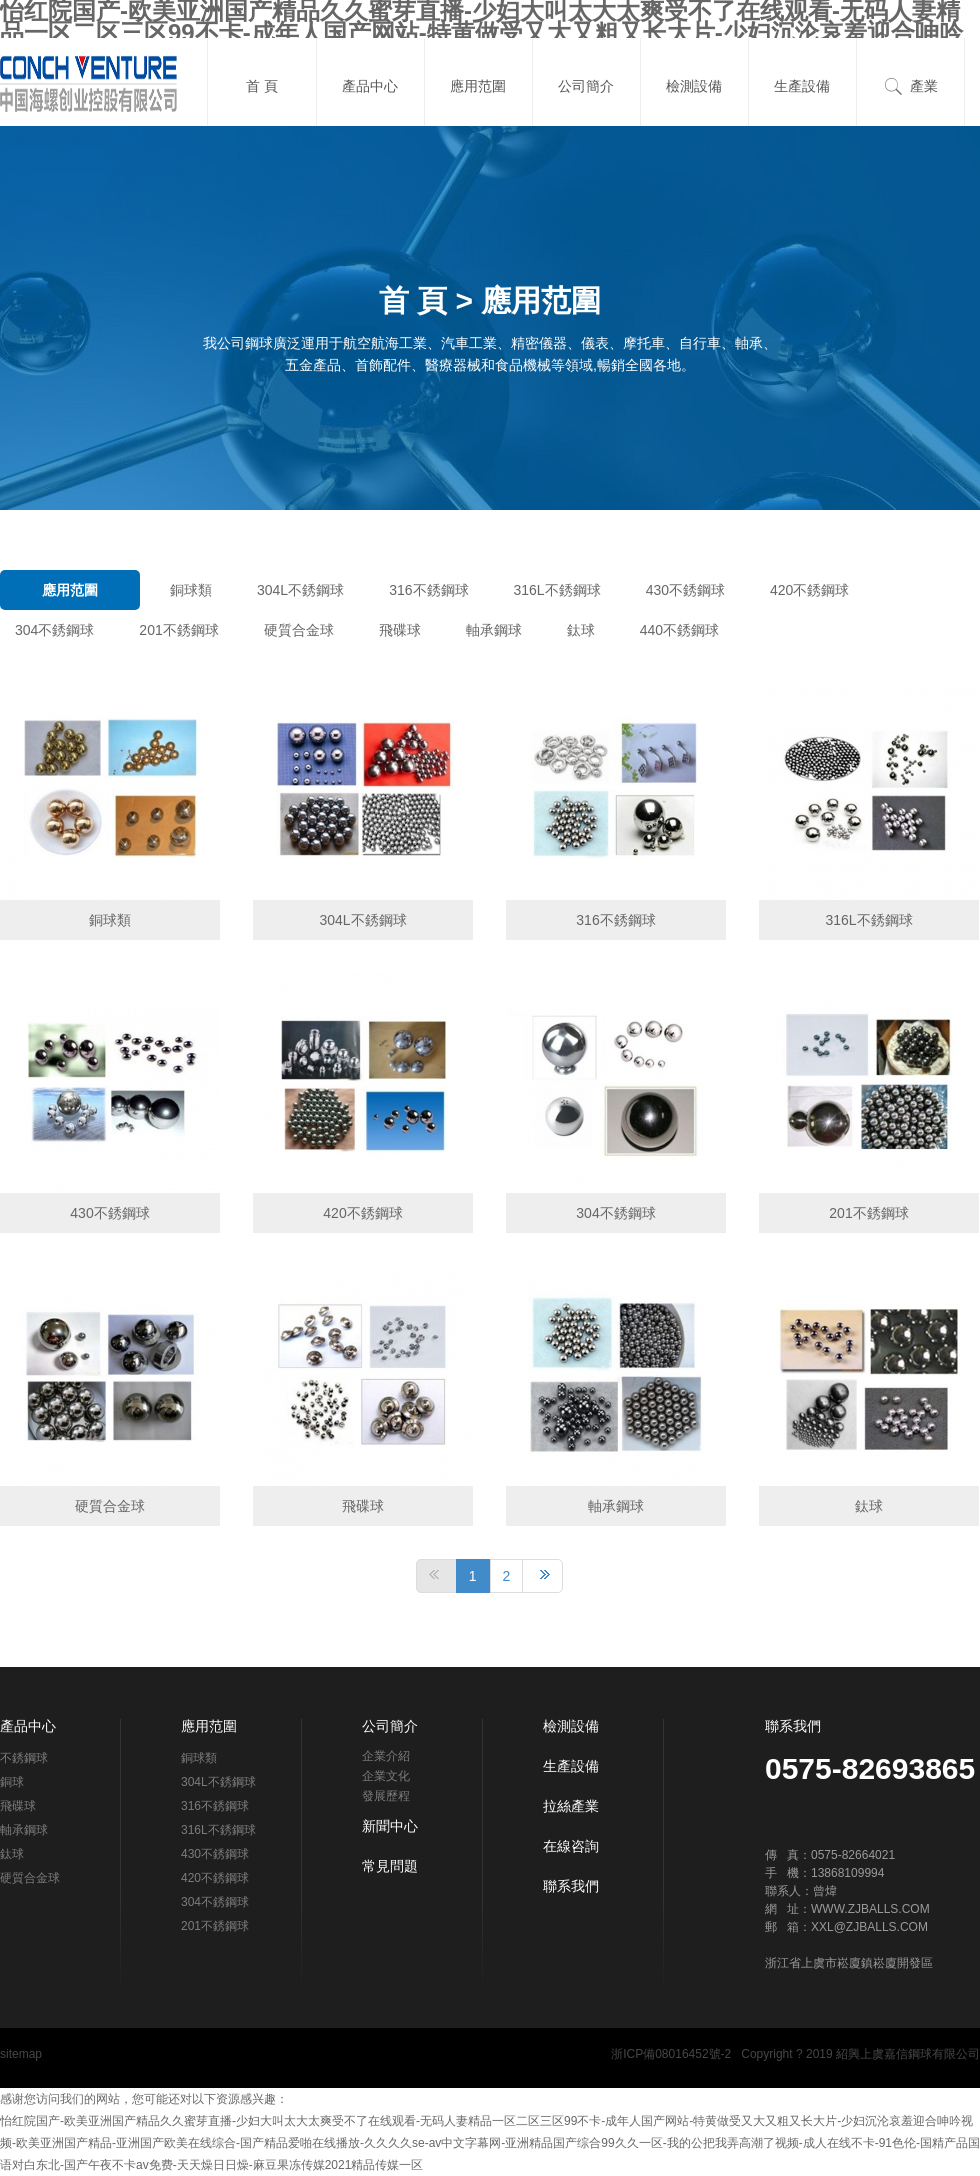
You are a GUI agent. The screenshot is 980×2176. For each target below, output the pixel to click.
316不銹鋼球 (428, 590)
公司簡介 (586, 86)
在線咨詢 (571, 1846)
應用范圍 (478, 86)
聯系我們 (571, 1886)
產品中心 (370, 86)
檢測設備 (694, 86)
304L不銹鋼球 (300, 590)
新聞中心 (390, 1826)
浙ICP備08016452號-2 (671, 2054)
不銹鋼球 (24, 1758)
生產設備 (802, 86)
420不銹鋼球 (809, 590)
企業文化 (386, 1776)
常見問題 (390, 1866)
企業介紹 (386, 1756)
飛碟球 (400, 630)
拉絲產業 (571, 1806)
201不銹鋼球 (178, 630)
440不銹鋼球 (679, 630)
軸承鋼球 (494, 630)
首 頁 (262, 86)
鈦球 (581, 630)
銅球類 (191, 590)
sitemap (21, 2054)
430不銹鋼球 (685, 590)
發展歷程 (386, 1796)
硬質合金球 (299, 630)
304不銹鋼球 (54, 630)
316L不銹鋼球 (557, 590)
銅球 (12, 1782)
